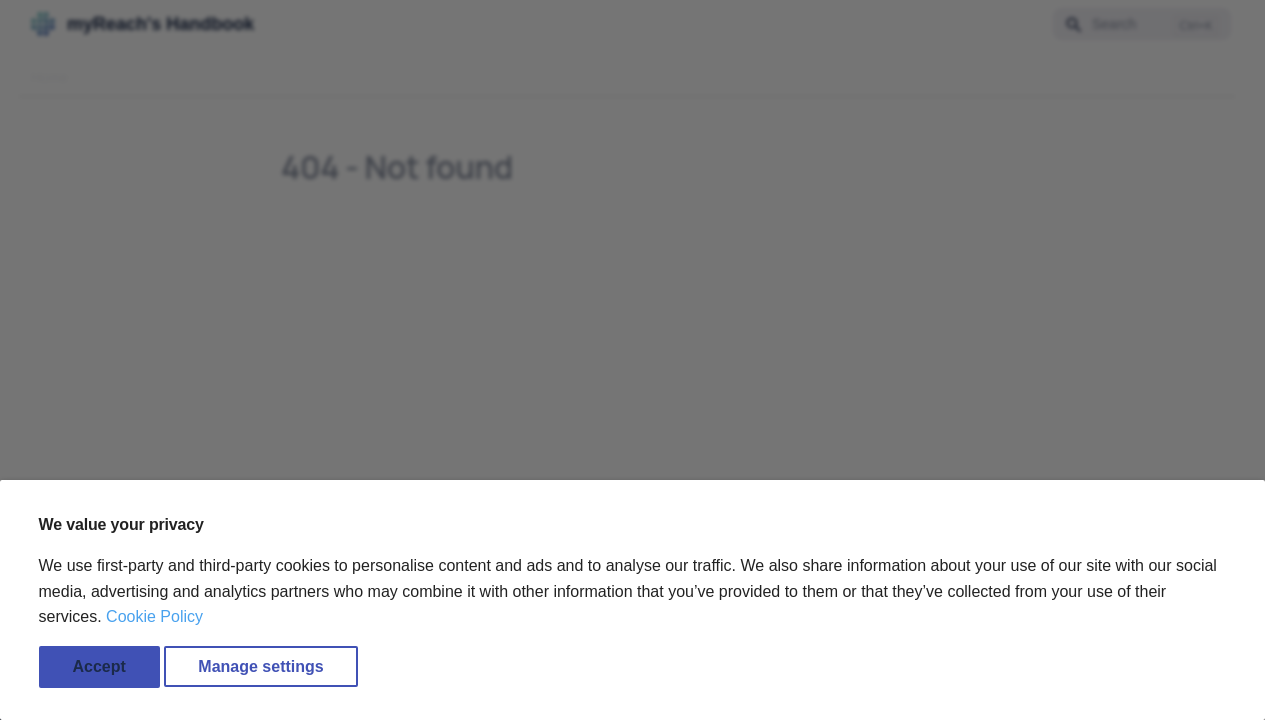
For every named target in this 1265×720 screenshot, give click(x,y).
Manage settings (260, 666)
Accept (99, 666)
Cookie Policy (154, 616)
